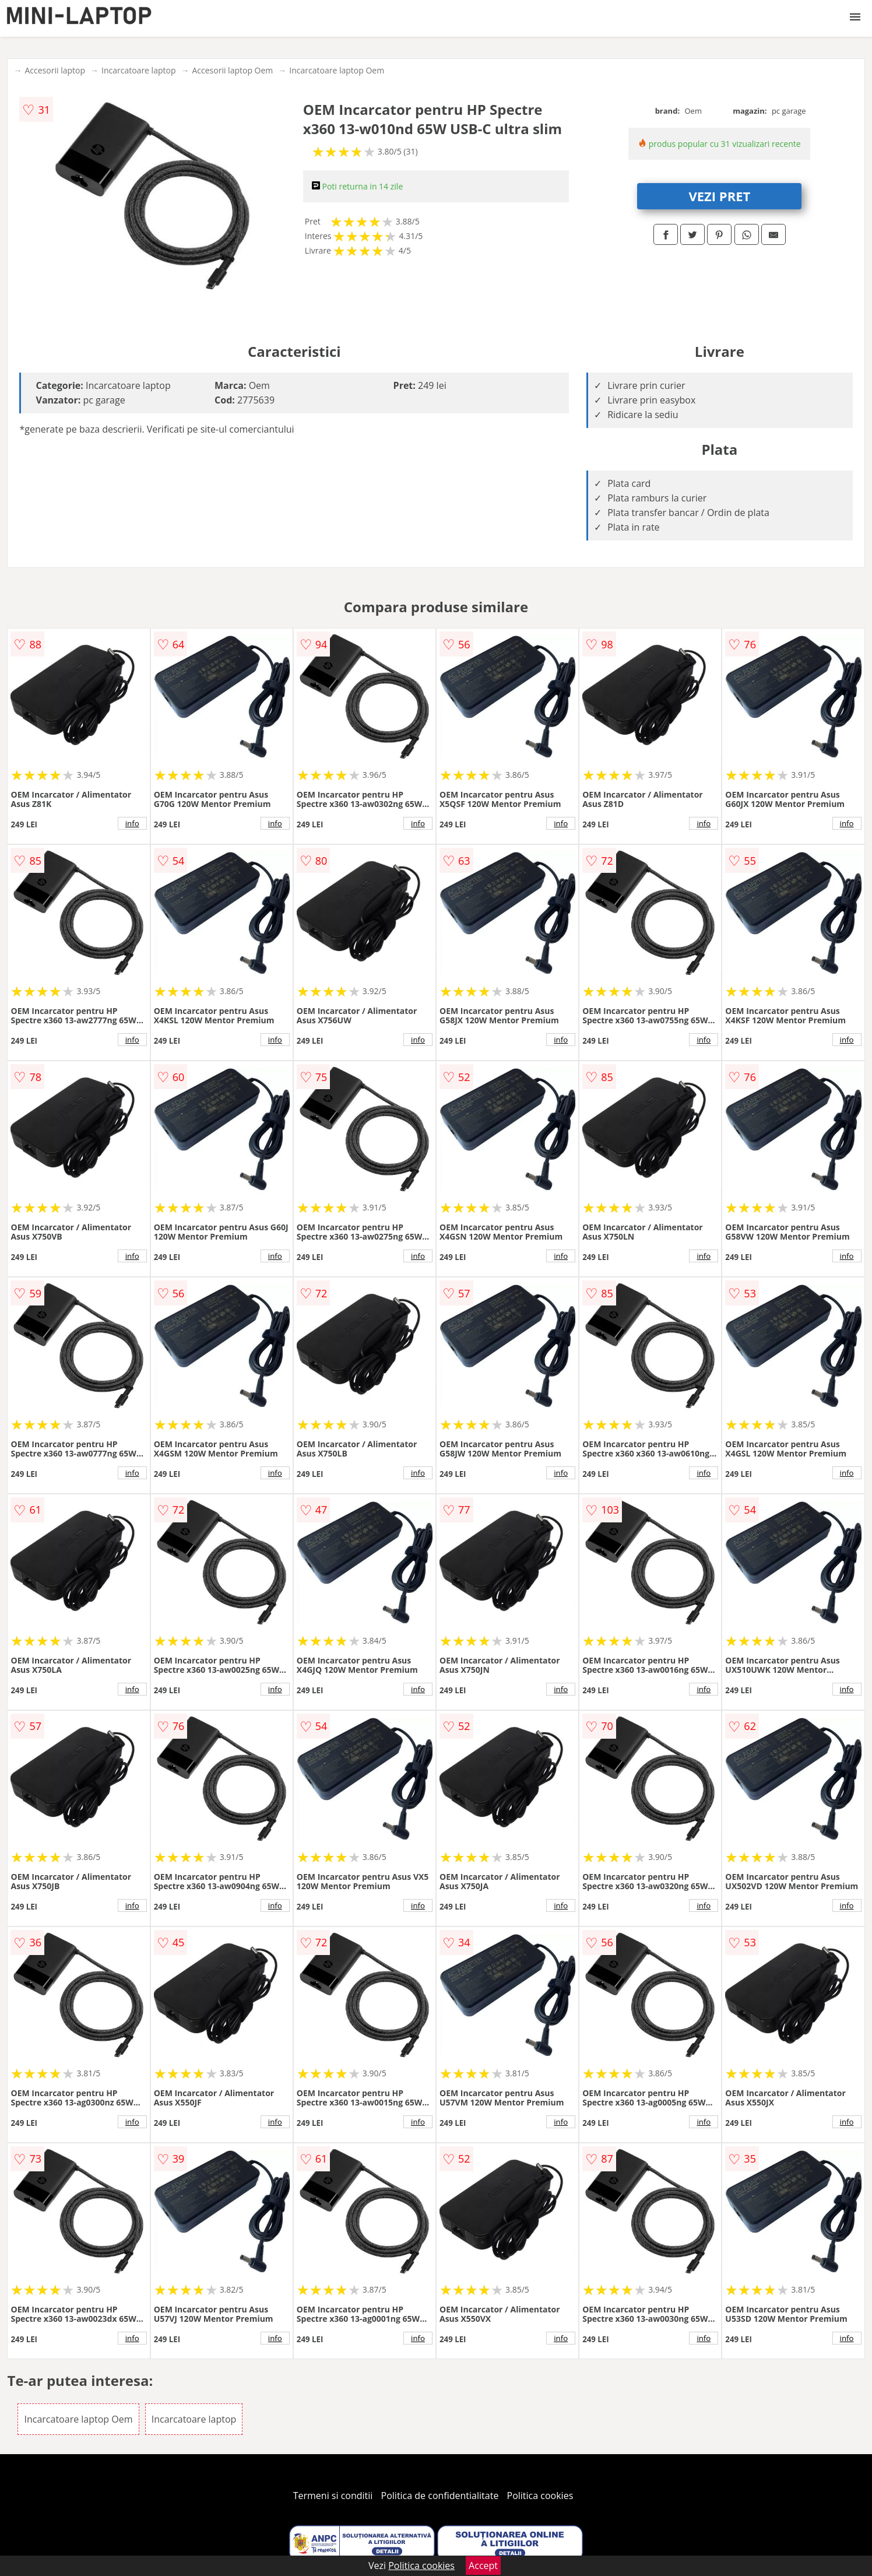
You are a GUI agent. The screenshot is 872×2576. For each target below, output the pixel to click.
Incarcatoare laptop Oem (336, 70)
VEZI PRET (719, 196)
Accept (483, 2565)
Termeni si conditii (333, 2495)
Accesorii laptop (54, 70)
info (132, 823)
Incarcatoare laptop (138, 70)
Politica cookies (540, 2495)
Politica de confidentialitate (440, 2495)
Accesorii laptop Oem (232, 70)
